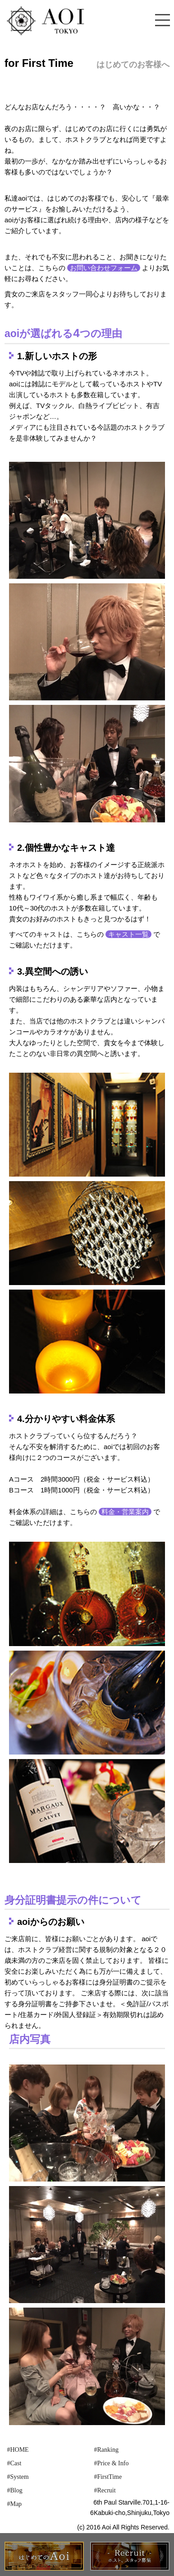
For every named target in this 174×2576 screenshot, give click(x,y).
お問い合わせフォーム (103, 268)
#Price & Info (111, 2463)
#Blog (14, 2490)
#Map (14, 2504)
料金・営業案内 (125, 1512)
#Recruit (104, 2490)
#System (17, 2476)
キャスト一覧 (128, 934)
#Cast (14, 2463)
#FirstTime (108, 2476)
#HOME (17, 2449)
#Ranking (106, 2449)
